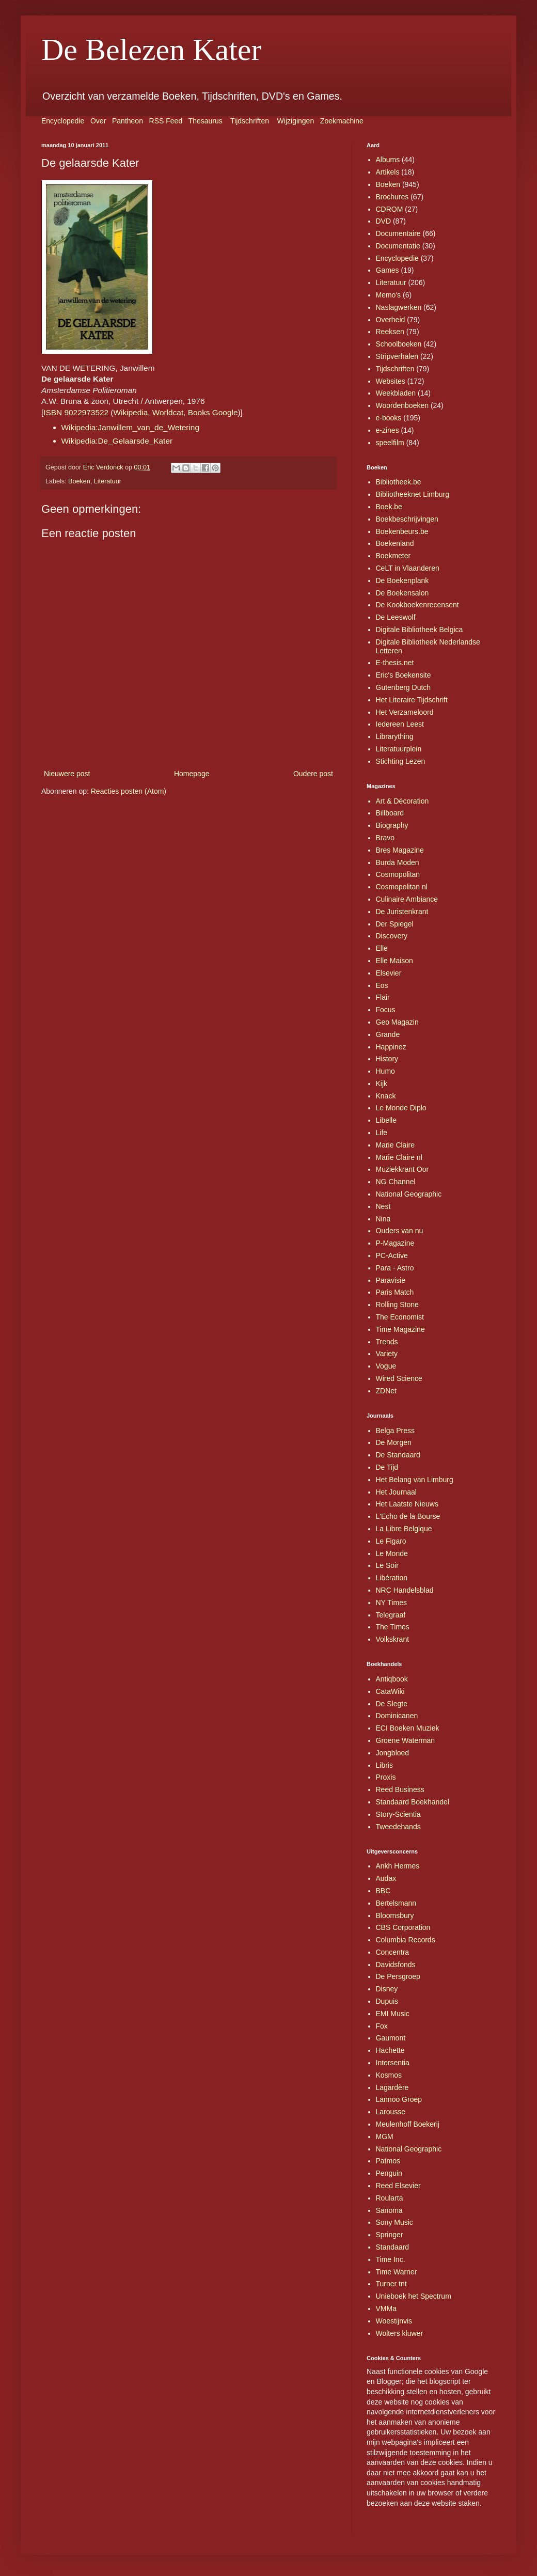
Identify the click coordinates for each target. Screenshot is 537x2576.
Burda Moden (397, 862)
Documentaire (398, 233)
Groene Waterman (405, 1740)
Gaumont (391, 2038)
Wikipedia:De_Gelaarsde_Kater (117, 440)
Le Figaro (391, 1541)
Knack (386, 1096)
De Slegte (391, 1704)
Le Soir (387, 1565)
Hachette (390, 2050)
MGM (384, 2136)
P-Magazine (395, 1243)
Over (98, 121)
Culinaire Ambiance (407, 899)
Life (382, 1132)
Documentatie (398, 246)
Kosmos (389, 2075)
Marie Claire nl (399, 1157)
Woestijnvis (394, 2321)
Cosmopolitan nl (402, 887)
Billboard (390, 813)
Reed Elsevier (398, 2185)
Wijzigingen (295, 121)
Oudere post (313, 773)
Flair (383, 997)
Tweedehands (398, 1827)
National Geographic (409, 1194)
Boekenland (395, 543)
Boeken (79, 481)
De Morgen (394, 1442)
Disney (387, 1989)
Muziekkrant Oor (402, 1169)
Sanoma (389, 2210)
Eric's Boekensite (403, 675)
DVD (383, 221)
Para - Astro (395, 1268)
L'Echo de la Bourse (408, 1516)
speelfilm (390, 442)
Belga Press (395, 1430)
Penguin (389, 2173)
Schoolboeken (399, 344)
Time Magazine (400, 1329)
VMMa (386, 2308)
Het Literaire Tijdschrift (412, 700)
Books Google (213, 412)
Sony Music (394, 2222)
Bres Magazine (400, 850)
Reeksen (390, 331)
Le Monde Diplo (401, 1108)
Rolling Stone (397, 1304)
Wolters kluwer (399, 2333)
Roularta (389, 2198)
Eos (382, 985)
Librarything (395, 736)
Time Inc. (390, 2259)
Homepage (192, 773)
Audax (386, 1878)
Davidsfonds (396, 1964)
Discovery (391, 936)
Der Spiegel (395, 924)
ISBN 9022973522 (75, 412)
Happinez (391, 1047)
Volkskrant (392, 1639)
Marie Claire (395, 1145)
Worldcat (167, 412)
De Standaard (398, 1455)
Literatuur (107, 481)
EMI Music (392, 2013)
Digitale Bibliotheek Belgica (419, 629)
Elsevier (389, 973)
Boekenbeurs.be (402, 531)
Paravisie (391, 1280)
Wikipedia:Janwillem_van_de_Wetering (130, 427)
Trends (387, 1342)
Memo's (388, 295)
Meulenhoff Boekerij (407, 2124)
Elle (382, 948)
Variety (387, 1353)
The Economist (400, 1317)
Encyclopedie (62, 121)
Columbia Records (405, 1940)
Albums (388, 159)
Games (387, 270)
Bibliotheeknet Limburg (412, 494)
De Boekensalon (402, 593)
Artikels (388, 172)
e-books (389, 418)
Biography (392, 825)
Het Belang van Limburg (414, 1479)
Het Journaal (396, 1492)
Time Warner (396, 2272)
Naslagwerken (399, 307)
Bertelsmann (396, 1903)
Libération (392, 1578)
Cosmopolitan (398, 874)
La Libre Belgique (404, 1529)
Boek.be (389, 506)
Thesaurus (205, 121)
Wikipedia (130, 412)
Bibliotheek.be (398, 482)
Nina (383, 1219)
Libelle (386, 1120)
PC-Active (392, 1255)
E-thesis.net (395, 662)
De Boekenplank (402, 580)
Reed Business (400, 1789)
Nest (383, 1206)
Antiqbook (392, 1679)
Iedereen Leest (400, 724)
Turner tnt (391, 2284)
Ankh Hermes (398, 1866)
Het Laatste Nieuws (407, 1504)
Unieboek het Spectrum (413, 2296)
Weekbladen (396, 393)
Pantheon (127, 121)
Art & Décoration (402, 801)
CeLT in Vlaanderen (407, 568)
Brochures (392, 197)
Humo (385, 1071)
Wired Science (399, 1378)
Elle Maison (394, 960)
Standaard (392, 2247)
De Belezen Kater (151, 50)
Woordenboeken (402, 405)
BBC (383, 1891)
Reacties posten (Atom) (128, 791)
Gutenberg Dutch (403, 687)
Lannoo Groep (399, 2099)
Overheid (390, 320)
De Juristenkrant (402, 911)
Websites (390, 381)
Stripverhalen (397, 356)
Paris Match (395, 1292)
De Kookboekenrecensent (417, 605)
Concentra (392, 1952)
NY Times (391, 1602)
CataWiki (390, 1691)
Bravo (385, 838)
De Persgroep (398, 1976)
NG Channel (396, 1181)
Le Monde (392, 1553)
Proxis (386, 1777)
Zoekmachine (342, 121)
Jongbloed (392, 1753)
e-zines (387, 430)
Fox (382, 2026)
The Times (392, 1627)
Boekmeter (393, 556)
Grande (388, 1034)
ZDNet (386, 1391)
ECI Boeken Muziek (407, 1728)
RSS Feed (166, 121)
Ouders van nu (399, 1231)
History (387, 1059)
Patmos (388, 2161)
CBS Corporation (403, 1927)
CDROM (389, 209)
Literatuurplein (399, 749)
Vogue (386, 1366)
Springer (389, 2235)
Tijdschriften (249, 121)
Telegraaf (391, 1615)
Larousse (391, 2112)
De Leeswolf (396, 617)
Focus (386, 1010)
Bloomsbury (395, 1915)
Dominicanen (397, 1715)
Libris (384, 1765)
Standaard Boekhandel (412, 1802)
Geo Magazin (397, 1022)
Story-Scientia (398, 1814)
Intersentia (392, 2063)
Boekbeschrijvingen (407, 519)
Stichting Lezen (400, 761)
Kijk (382, 1083)
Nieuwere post (67, 773)
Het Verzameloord (405, 712)
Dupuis (387, 2001)
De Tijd (387, 1467)
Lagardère (392, 2087)
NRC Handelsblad (405, 1590)
